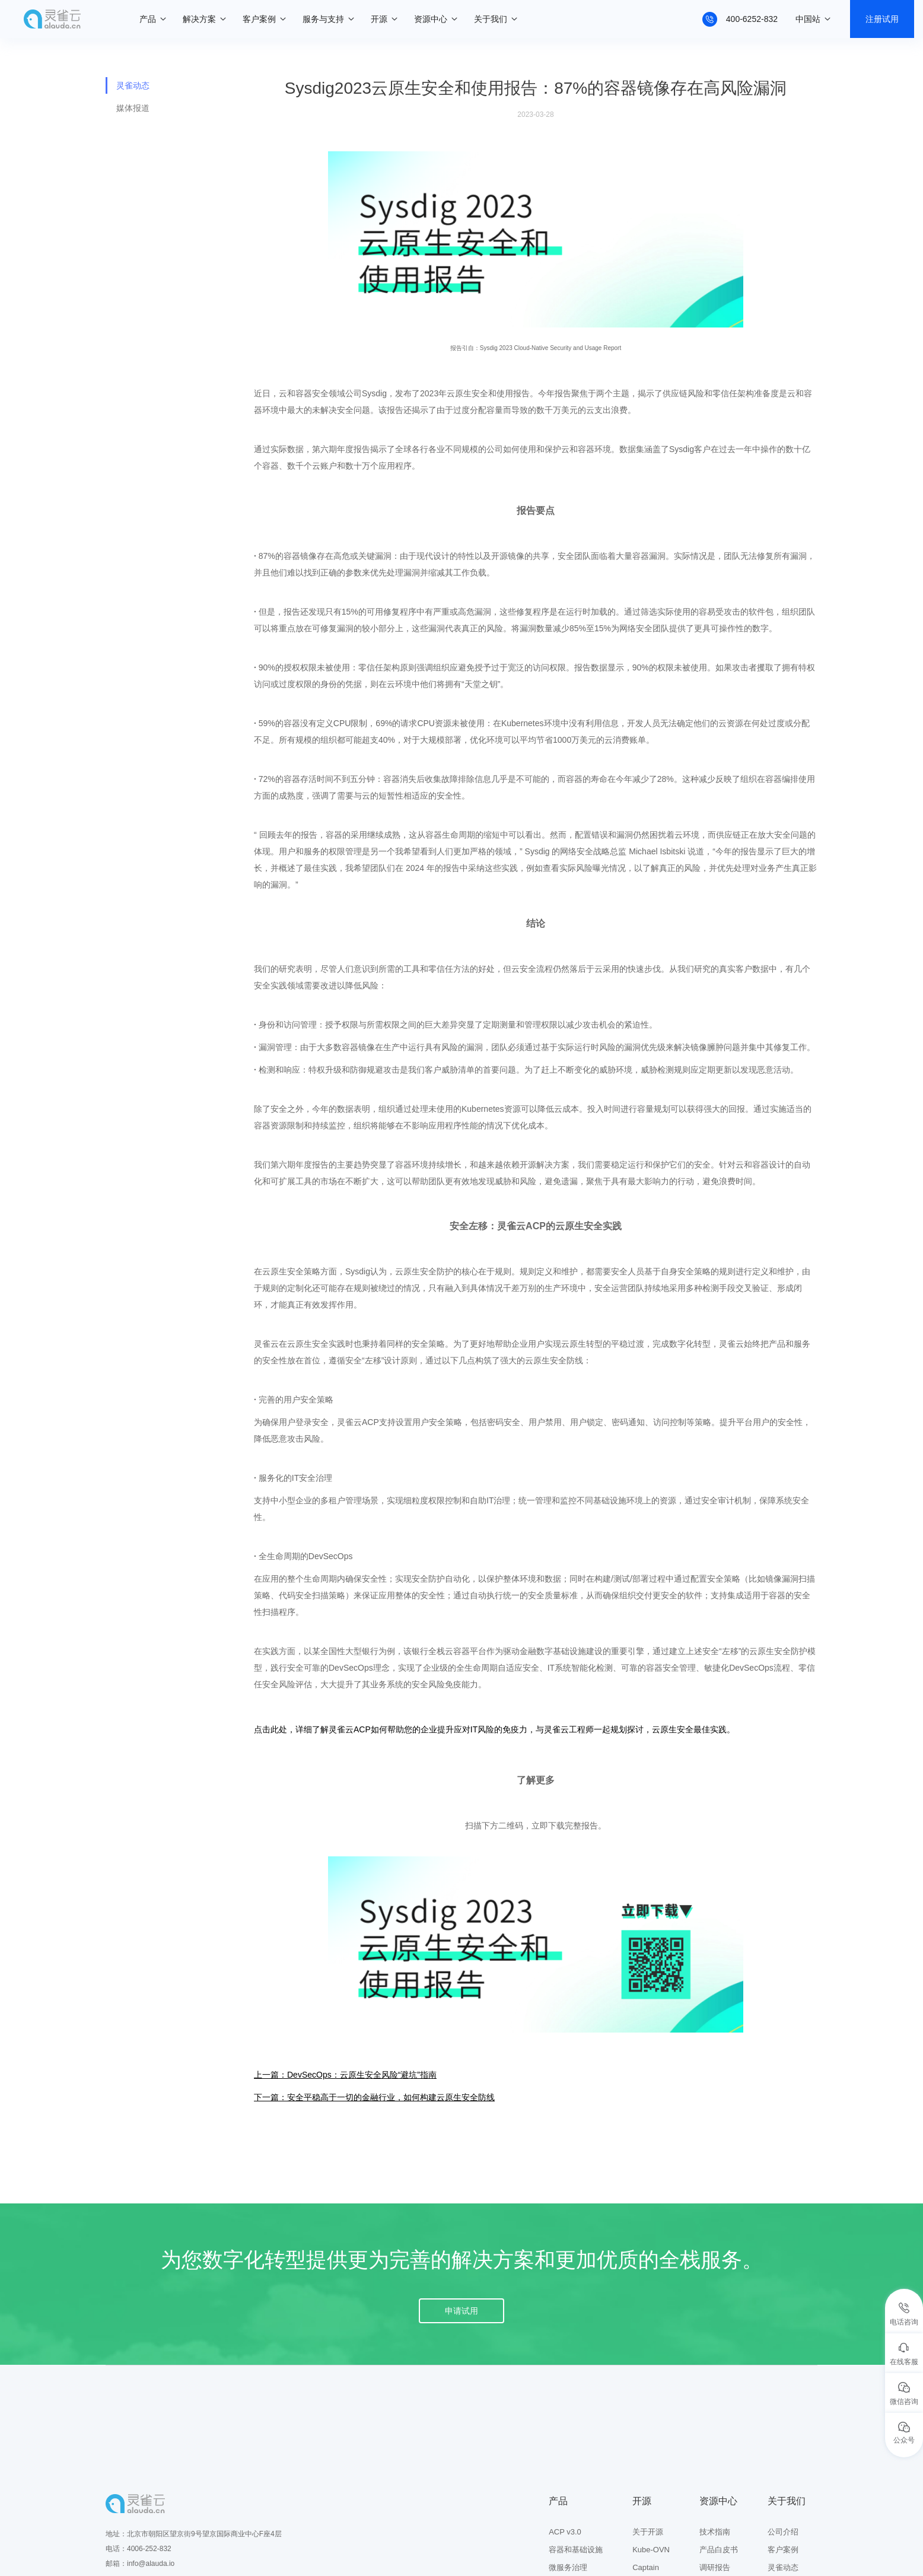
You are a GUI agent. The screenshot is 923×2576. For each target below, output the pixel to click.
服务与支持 (323, 19)
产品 (147, 19)
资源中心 (430, 19)
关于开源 (647, 2531)
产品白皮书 (718, 2549)
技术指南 (714, 2531)
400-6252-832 (752, 19)
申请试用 (461, 2311)
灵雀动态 (132, 85)
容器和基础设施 (576, 2549)
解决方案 (199, 19)
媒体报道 (132, 108)
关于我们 (490, 19)
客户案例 (259, 19)
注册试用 (882, 19)
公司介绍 (783, 2531)
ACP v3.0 (565, 2531)
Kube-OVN (651, 2549)
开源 (379, 19)
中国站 (807, 19)
